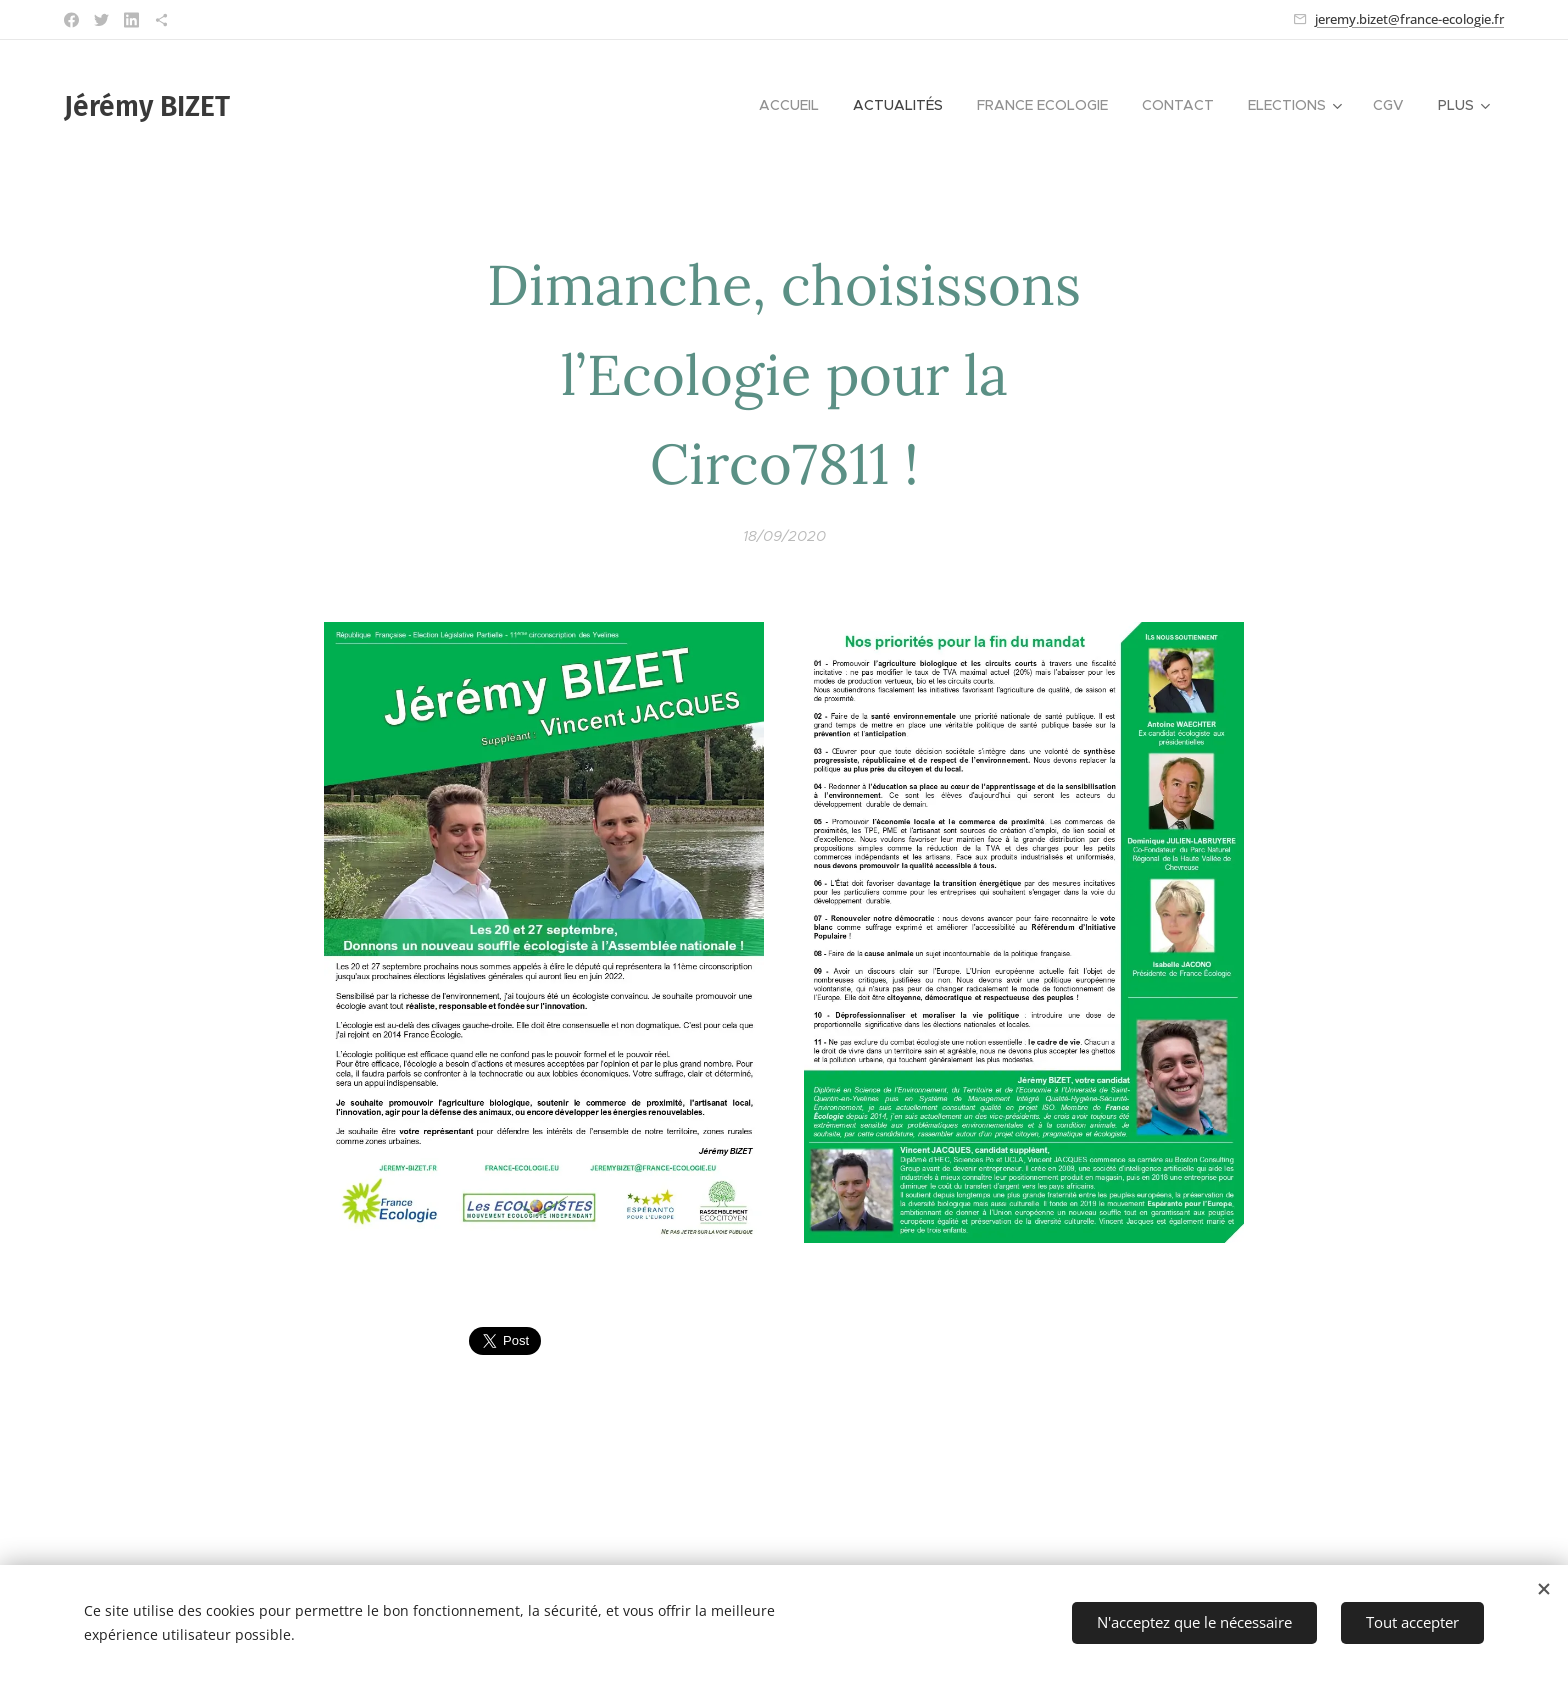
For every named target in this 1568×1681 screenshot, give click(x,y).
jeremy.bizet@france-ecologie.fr (1409, 19)
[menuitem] (789, 105)
